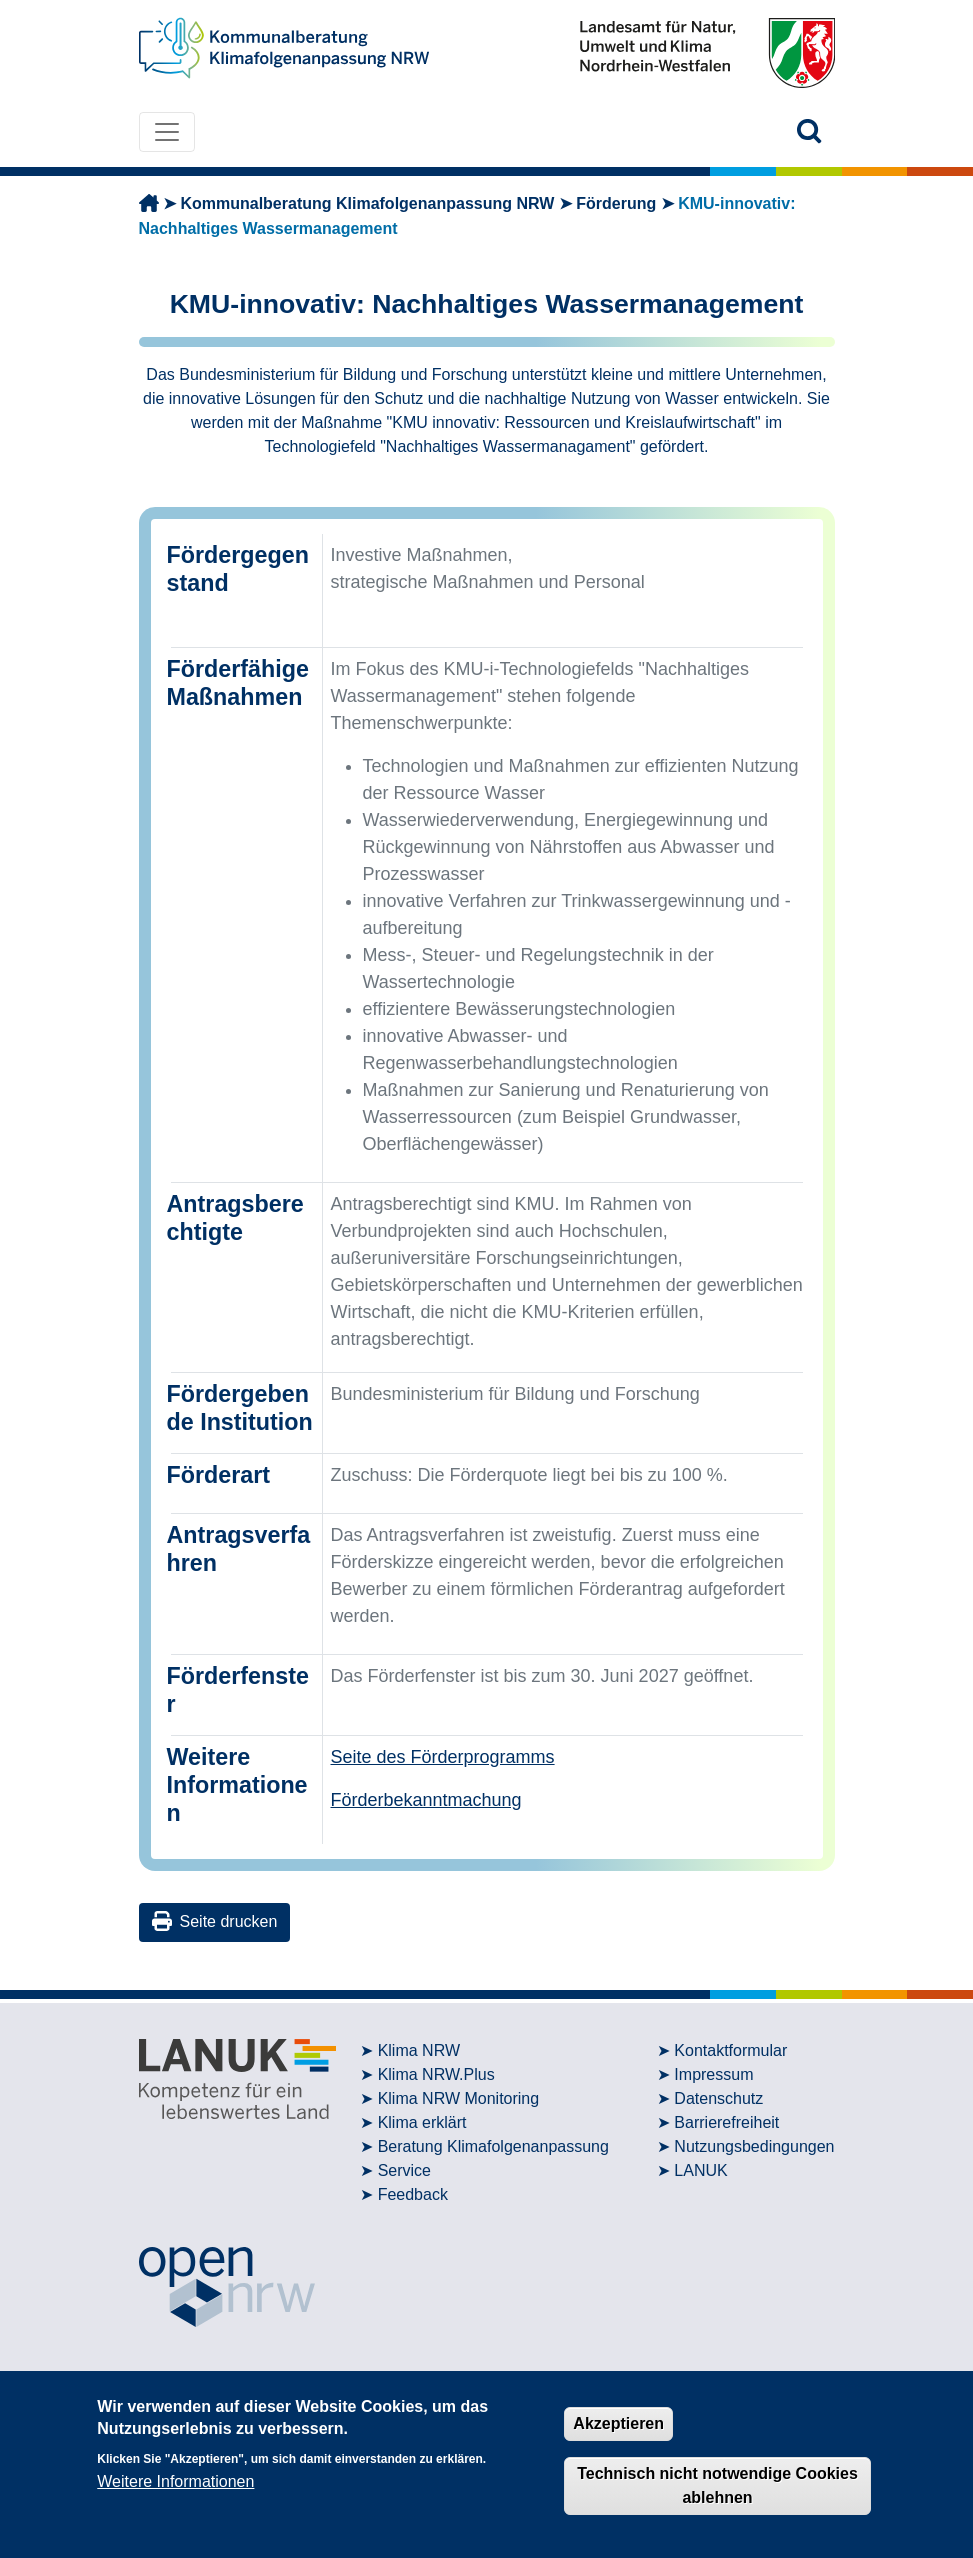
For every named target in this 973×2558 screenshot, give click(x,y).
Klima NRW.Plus (436, 2074)
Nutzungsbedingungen (754, 2146)
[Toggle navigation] (167, 132)
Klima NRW (419, 2050)
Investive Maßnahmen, (422, 555)
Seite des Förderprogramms (443, 1757)
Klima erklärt (422, 2122)
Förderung (616, 203)
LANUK (700, 2170)
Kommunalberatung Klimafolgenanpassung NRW (367, 203)
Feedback (413, 2194)
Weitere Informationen (175, 2481)
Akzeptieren (618, 2423)
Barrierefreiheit (726, 2122)
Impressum (713, 2074)
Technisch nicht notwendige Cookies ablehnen (717, 2485)
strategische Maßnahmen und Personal (488, 582)
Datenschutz (718, 2098)
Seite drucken (215, 1921)
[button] (809, 131)
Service (404, 2170)
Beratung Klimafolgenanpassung (493, 2146)
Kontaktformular (730, 2050)
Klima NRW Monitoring (459, 2098)
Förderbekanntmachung (426, 1800)
